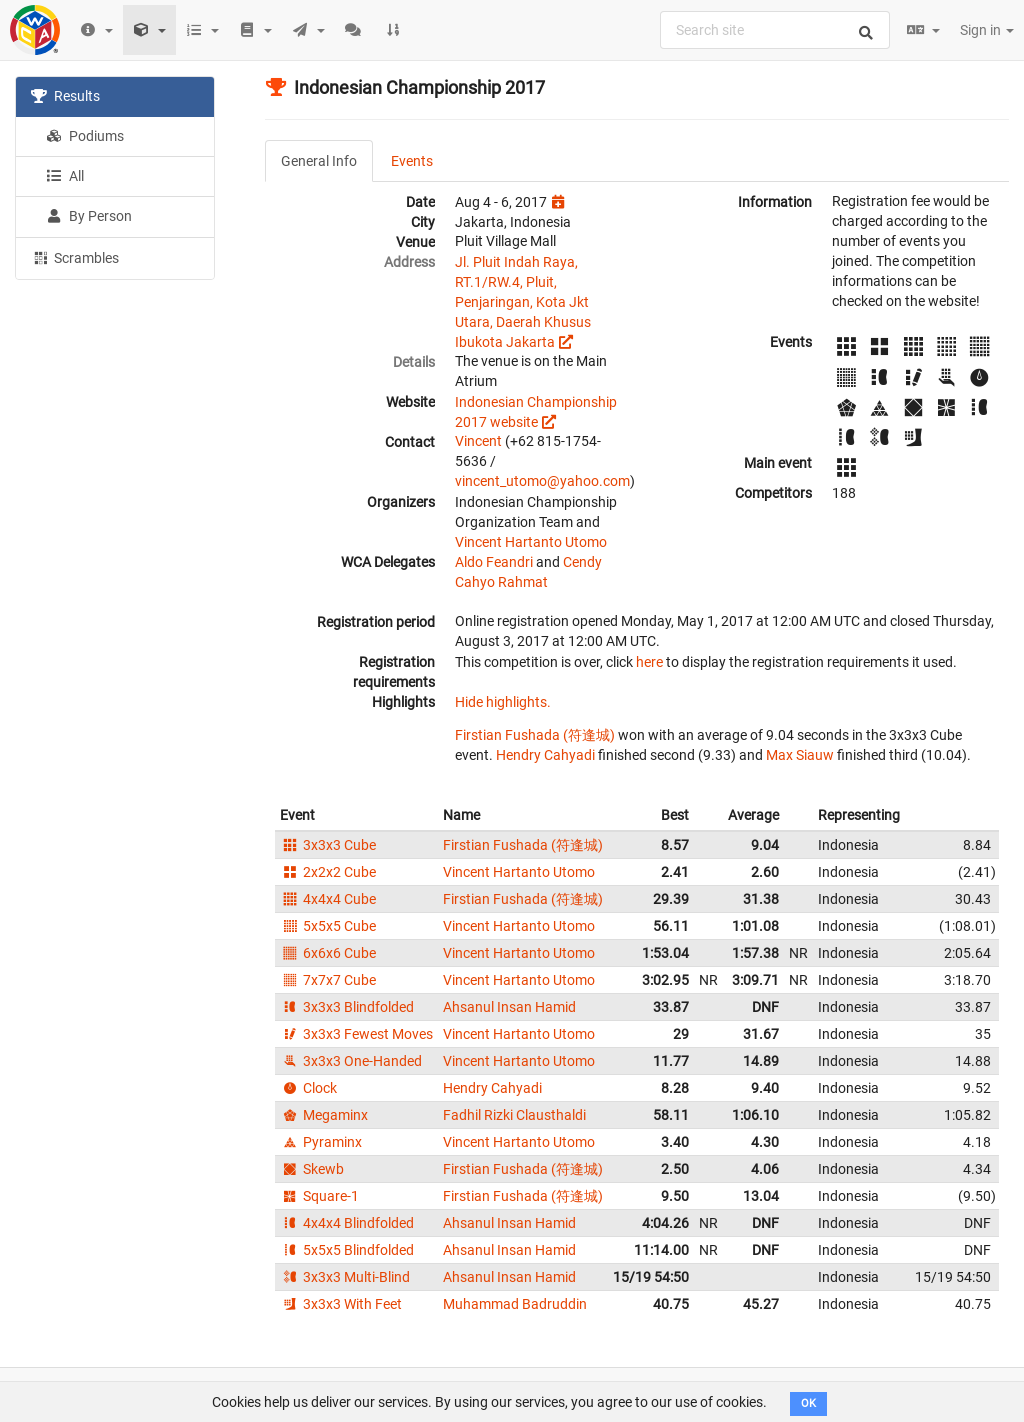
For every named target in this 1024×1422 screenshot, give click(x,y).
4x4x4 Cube (328, 899)
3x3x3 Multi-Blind (345, 1277)
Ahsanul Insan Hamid (509, 1007)
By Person (89, 216)
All (65, 176)
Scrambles (75, 257)
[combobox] (775, 30)
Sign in (987, 30)
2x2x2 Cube (328, 872)
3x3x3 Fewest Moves (356, 1034)
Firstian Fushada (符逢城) (535, 735)
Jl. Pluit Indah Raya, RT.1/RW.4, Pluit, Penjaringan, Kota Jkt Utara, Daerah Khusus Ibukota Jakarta (523, 302)
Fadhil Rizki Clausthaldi (514, 1115)
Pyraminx (321, 1142)
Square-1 (319, 1196)
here (649, 662)
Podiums (85, 136)
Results (65, 96)
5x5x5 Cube (328, 926)
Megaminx (324, 1115)
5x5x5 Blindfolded (347, 1250)
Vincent (478, 441)
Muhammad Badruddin (515, 1304)
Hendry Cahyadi (545, 755)
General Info (319, 161)
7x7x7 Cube (328, 980)
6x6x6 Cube (328, 953)
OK (808, 1403)
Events (412, 161)
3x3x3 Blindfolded (347, 1007)
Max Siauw (800, 755)
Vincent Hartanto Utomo (531, 542)
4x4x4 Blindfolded (347, 1223)
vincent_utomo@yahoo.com (542, 481)
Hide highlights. (503, 702)
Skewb (312, 1169)
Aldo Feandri (494, 562)
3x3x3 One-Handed (351, 1061)
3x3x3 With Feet (341, 1304)
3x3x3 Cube (328, 845)
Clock (308, 1088)
